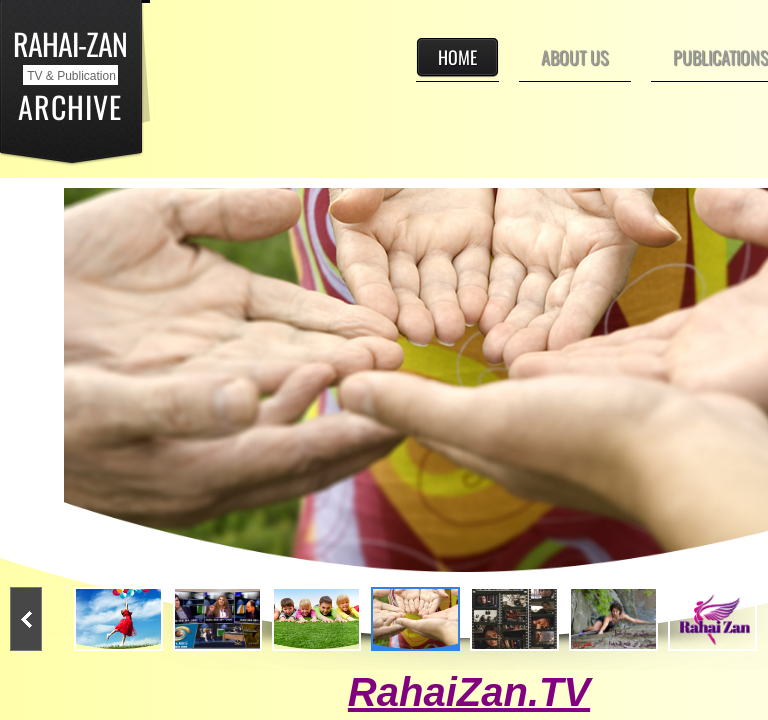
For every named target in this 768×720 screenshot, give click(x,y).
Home (457, 57)
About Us (575, 57)
